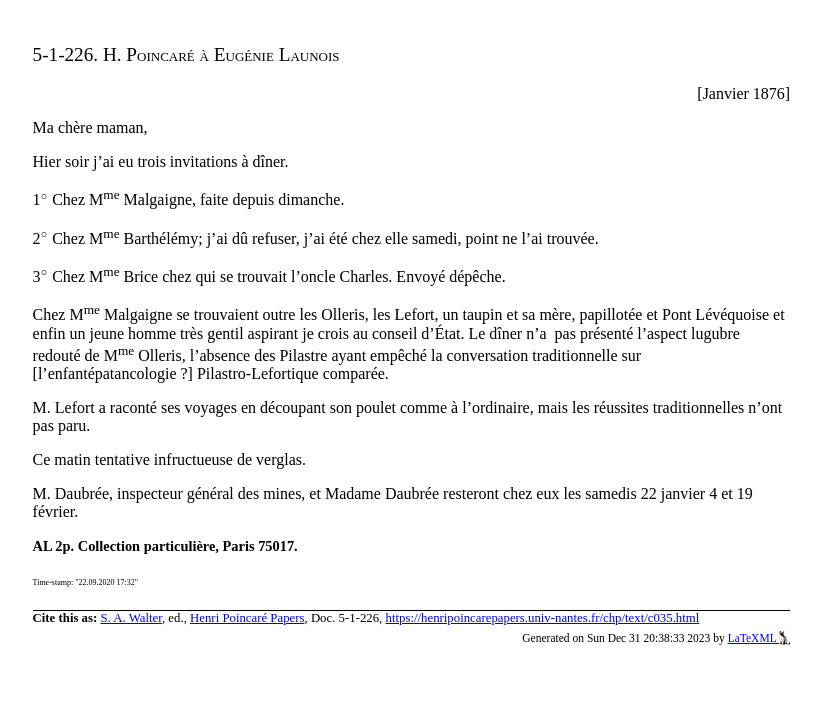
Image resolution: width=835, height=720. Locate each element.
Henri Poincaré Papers (247, 618)
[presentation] (45, 200)
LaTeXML (759, 638)
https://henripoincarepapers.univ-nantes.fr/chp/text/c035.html (543, 618)
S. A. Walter (131, 618)
